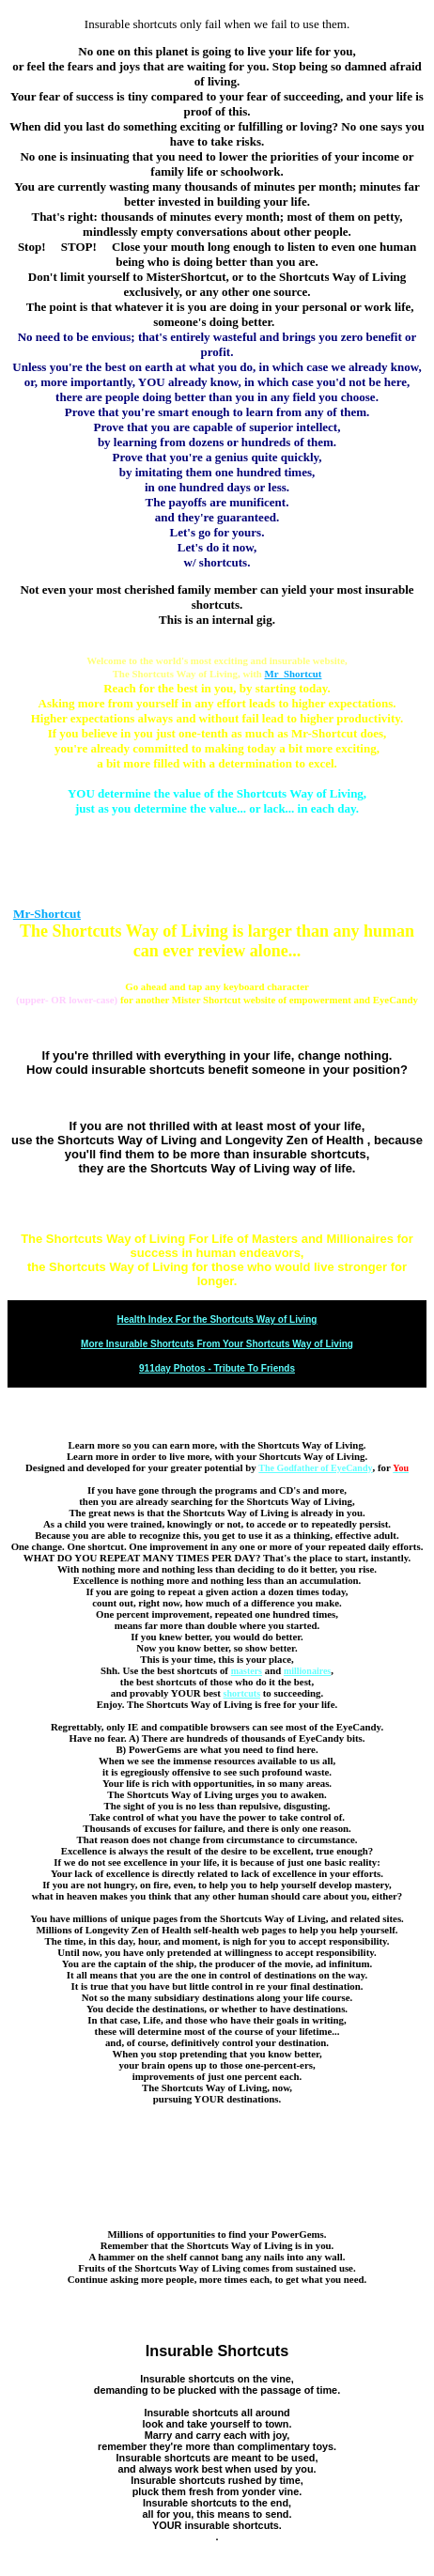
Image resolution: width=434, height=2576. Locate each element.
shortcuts (242, 1693)
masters (246, 1671)
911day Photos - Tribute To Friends (217, 1368)
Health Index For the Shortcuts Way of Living (217, 1319)
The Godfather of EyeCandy (315, 1468)
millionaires (307, 1671)
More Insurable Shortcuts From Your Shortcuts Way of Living (217, 1344)
